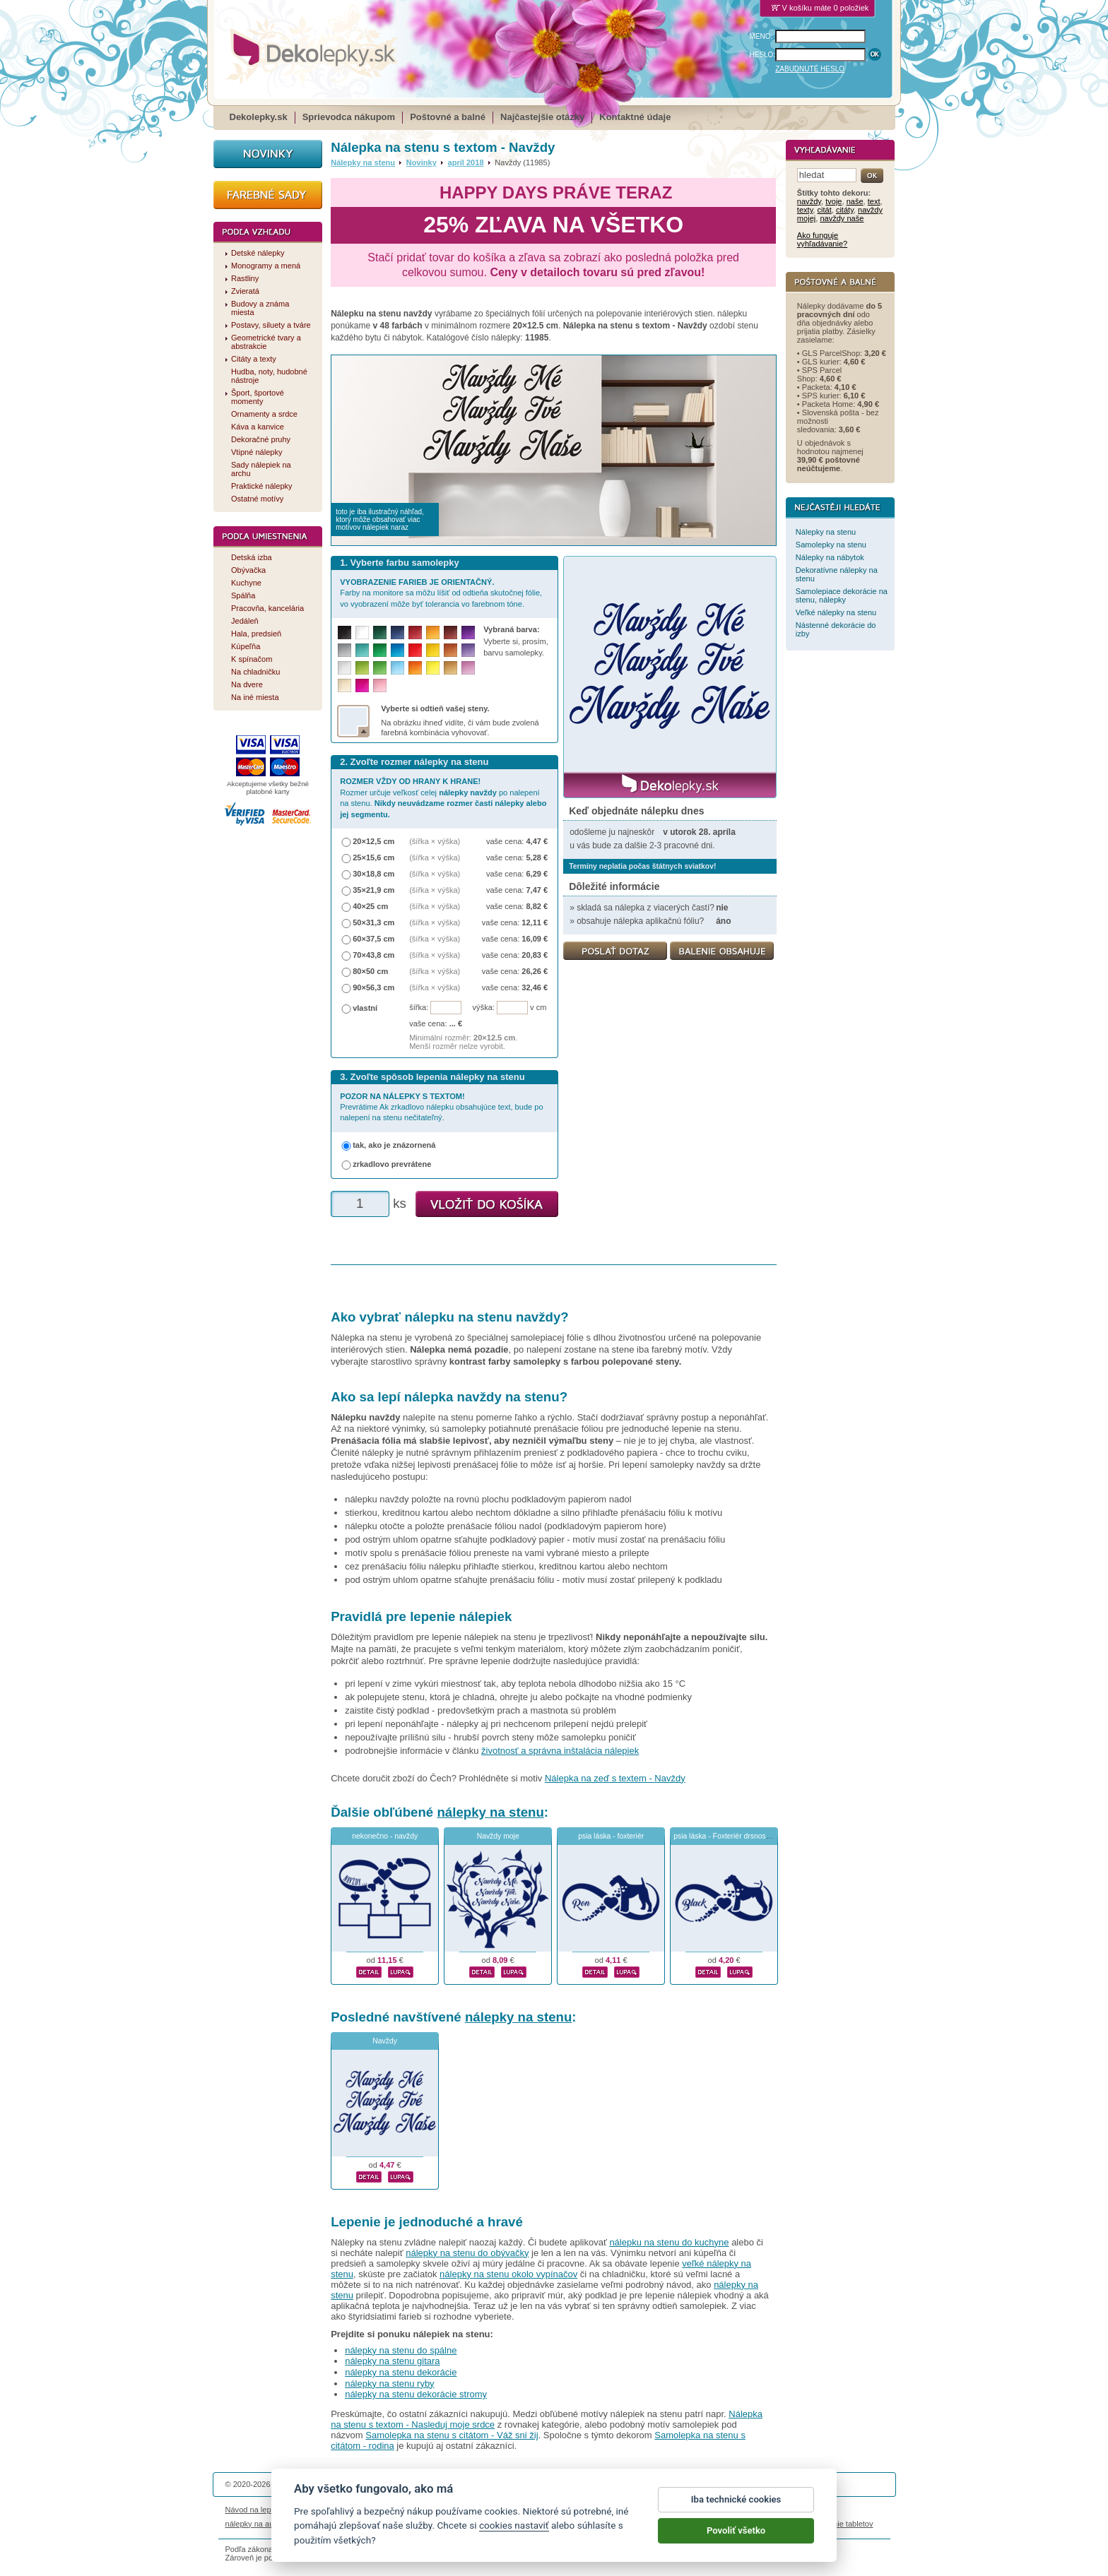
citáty (845, 210)
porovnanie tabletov (839, 2523)
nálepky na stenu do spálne (400, 2350)
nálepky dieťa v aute (391, 2523)
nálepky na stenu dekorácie (400, 2372)
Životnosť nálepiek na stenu (341, 2509)
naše (855, 201)
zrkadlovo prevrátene (392, 1164)
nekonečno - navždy (385, 1836)
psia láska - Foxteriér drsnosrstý (725, 1836)
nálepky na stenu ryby (389, 2383)
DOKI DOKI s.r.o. (394, 2484)
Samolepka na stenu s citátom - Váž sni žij (451, 2435)
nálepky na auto (253, 2523)
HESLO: (763, 55)
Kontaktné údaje (635, 117)
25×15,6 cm (373, 857)
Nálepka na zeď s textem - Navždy (615, 1778)
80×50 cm (370, 971)
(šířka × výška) (434, 841)
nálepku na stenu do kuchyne (669, 2242)
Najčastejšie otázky (542, 117)
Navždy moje (498, 1836)
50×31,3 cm (373, 922)
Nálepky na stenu (363, 162)
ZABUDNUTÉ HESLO (809, 69)
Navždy (384, 2041)
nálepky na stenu (490, 1812)
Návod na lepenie (255, 2509)
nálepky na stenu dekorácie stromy (416, 2394)
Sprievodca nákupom (348, 117)
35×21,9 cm (373, 890)
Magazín (409, 2509)
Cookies (624, 2509)
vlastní (365, 1008)
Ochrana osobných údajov (558, 2509)
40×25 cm (370, 906)
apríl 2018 (466, 162)
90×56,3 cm (373, 987)
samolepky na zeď (665, 2523)
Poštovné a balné (447, 117)
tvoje (833, 201)
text (874, 201)
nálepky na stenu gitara (392, 2361)
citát (824, 210)
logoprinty (529, 2523)
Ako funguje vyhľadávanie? (822, 239)
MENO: (761, 36)
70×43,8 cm (373, 955)
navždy (809, 201)
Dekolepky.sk (259, 117)
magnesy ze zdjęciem (588, 2523)
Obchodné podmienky (468, 2509)
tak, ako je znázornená (394, 1145)
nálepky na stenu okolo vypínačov (508, 2274)
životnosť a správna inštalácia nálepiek (560, 1750)
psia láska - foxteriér (611, 1836)
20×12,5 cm (373, 841)
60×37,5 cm (373, 938)
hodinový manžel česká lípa (750, 2523)
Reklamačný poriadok (681, 2509)
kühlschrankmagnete (469, 2523)
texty (805, 210)
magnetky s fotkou (318, 2523)
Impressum (745, 2509)
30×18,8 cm (373, 873)
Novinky (421, 162)
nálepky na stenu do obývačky (467, 2253)
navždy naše (842, 218)
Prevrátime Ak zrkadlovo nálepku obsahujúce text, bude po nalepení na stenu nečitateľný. (441, 1107)
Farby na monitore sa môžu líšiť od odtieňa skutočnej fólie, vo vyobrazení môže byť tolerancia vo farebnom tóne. (441, 593)
